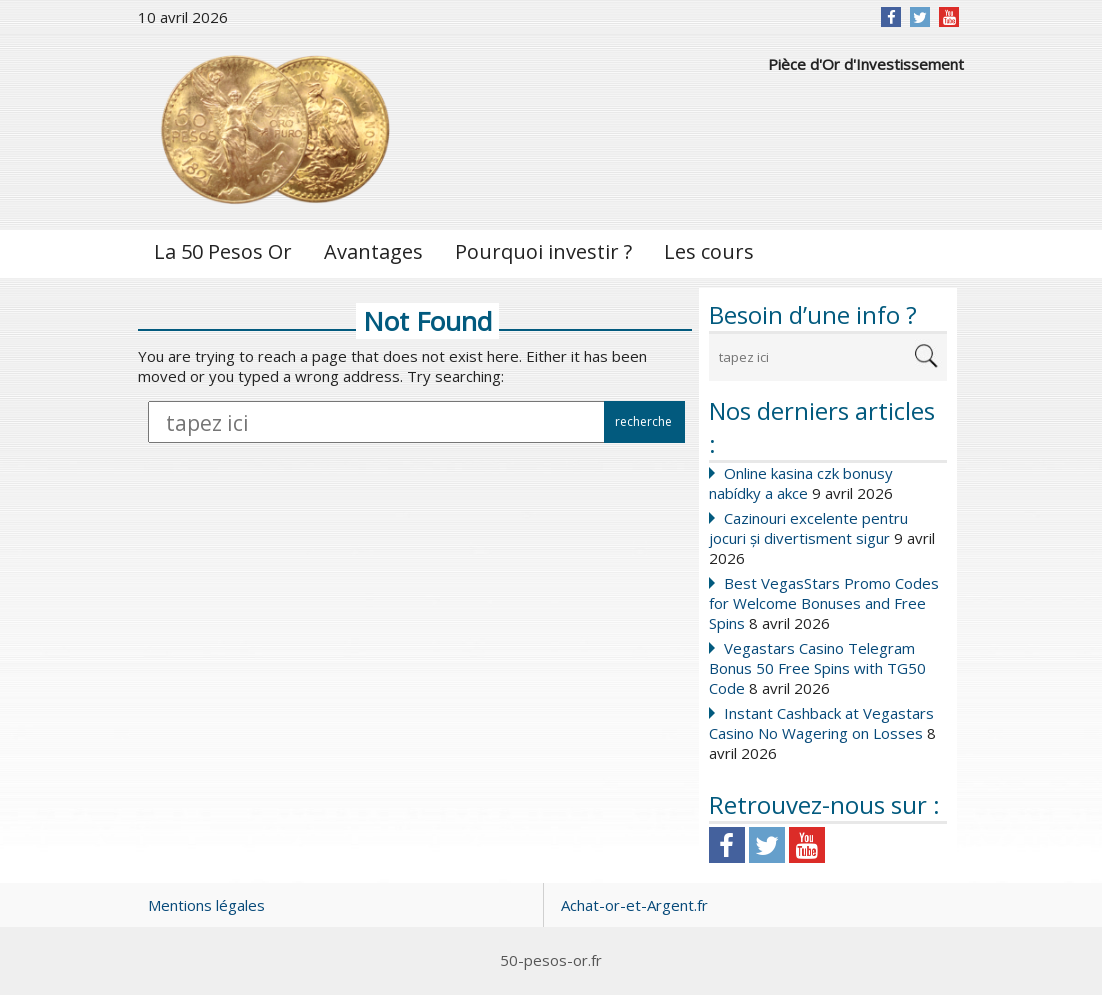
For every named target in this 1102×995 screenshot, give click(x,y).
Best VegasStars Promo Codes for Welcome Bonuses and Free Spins (824, 603)
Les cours (709, 251)
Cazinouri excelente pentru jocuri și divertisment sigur (808, 528)
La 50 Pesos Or (223, 251)
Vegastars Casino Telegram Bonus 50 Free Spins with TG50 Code (817, 668)
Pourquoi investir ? (543, 251)
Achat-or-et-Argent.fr (634, 905)
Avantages (373, 251)
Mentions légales (206, 905)
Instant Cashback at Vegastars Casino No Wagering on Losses (821, 723)
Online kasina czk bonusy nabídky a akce (801, 483)
